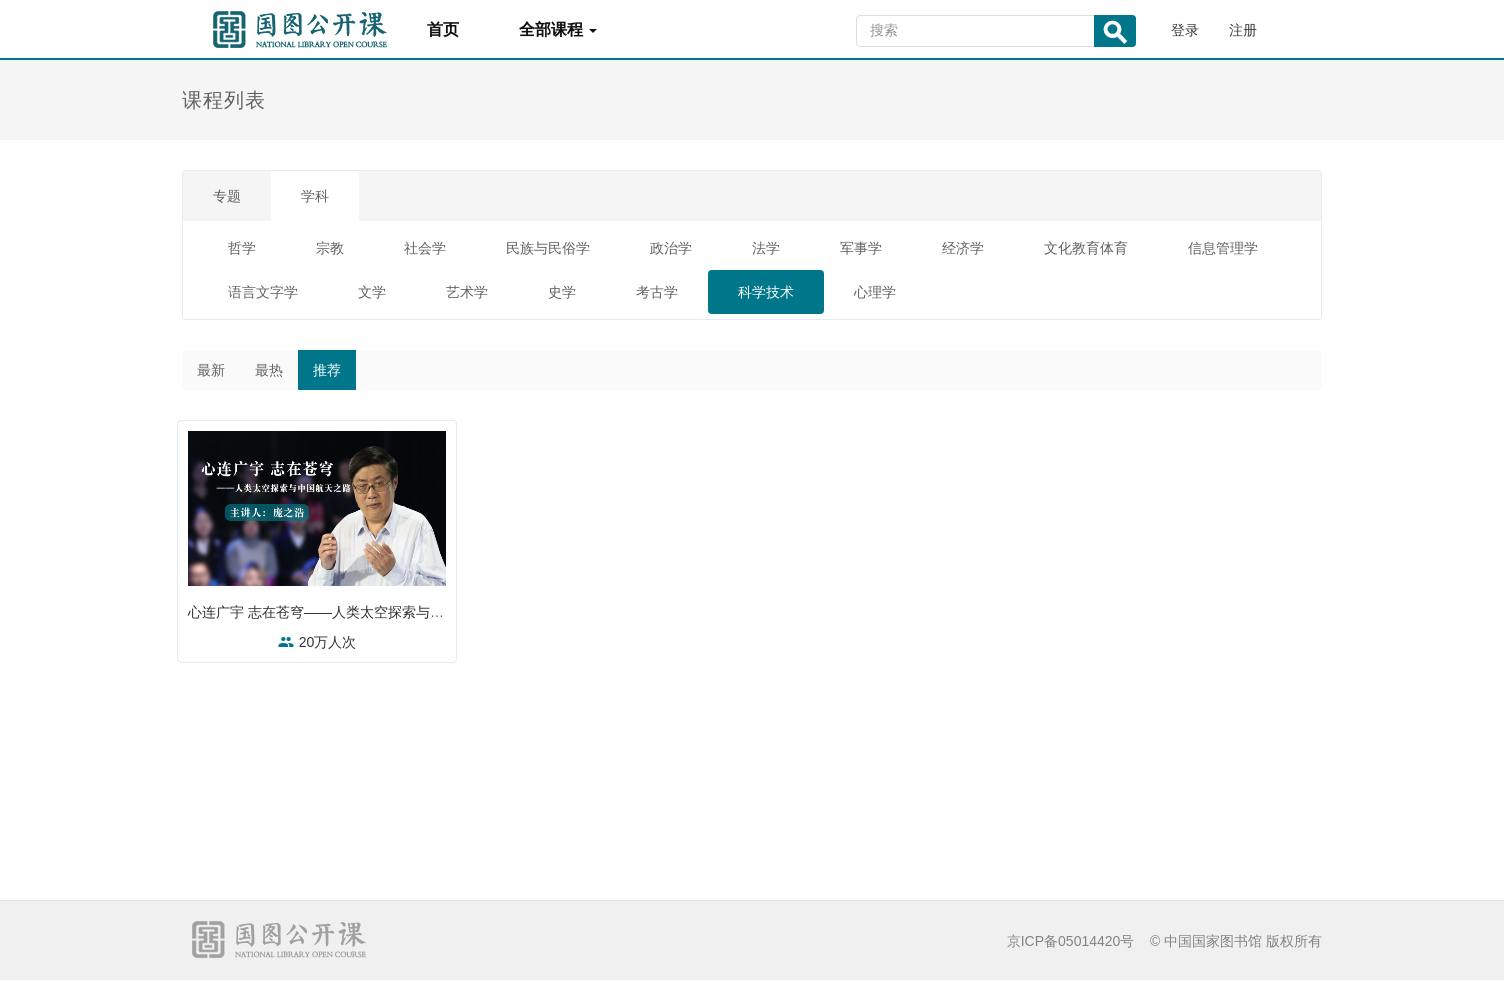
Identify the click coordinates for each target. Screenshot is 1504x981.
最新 (211, 370)
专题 (227, 196)
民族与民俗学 (548, 248)
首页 (443, 29)
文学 (372, 292)
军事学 (861, 248)
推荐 (327, 370)
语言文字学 (263, 292)
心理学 (875, 292)
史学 (562, 292)
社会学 (425, 248)
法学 (766, 248)
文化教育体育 (1086, 248)
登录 (1185, 30)
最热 (269, 370)
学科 (315, 196)
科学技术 (766, 292)
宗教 (330, 248)
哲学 (242, 248)
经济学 (963, 248)
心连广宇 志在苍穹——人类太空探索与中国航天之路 (356, 612)
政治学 (671, 248)
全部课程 (558, 29)
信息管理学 (1223, 248)
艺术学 (467, 292)
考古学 (657, 292)
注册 (1243, 30)
